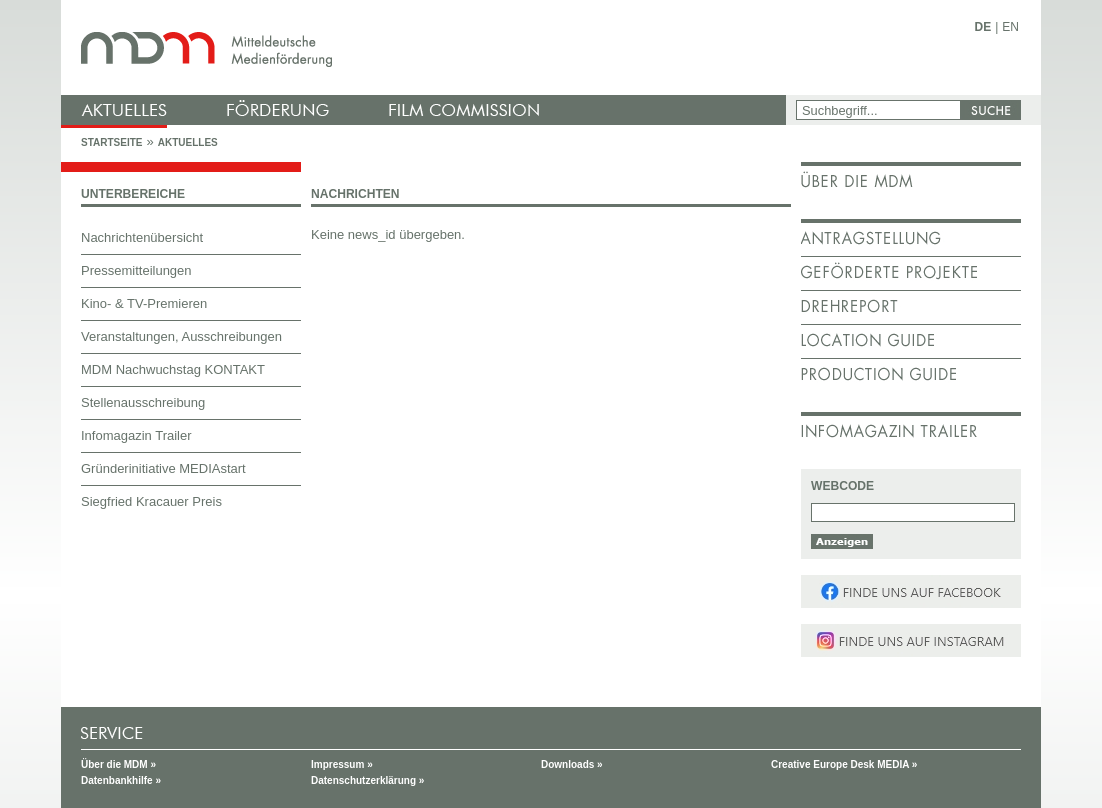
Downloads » (572, 764)
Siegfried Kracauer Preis (151, 501)
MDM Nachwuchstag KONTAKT (173, 369)
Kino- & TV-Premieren (144, 303)
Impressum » (342, 764)
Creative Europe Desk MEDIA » (844, 764)
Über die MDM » (118, 764)
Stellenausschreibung (143, 402)
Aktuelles (188, 142)
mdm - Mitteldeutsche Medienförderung (426, 47)
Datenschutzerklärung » (367, 780)
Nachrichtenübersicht (142, 237)
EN (1010, 27)
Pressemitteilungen (136, 270)
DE (983, 27)
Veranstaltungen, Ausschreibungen (181, 336)
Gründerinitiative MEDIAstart (163, 468)
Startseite (111, 142)
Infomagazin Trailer (136, 435)
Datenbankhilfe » (121, 780)
